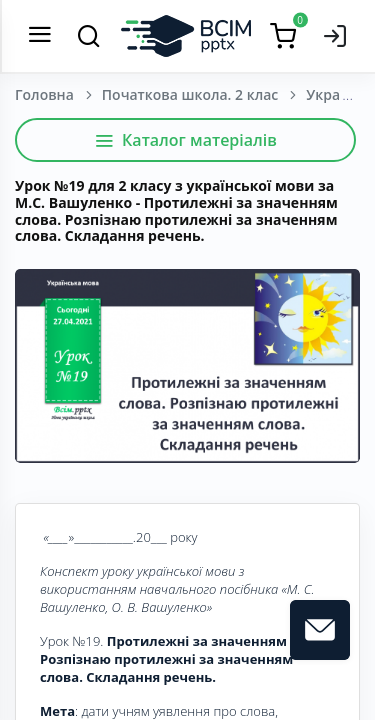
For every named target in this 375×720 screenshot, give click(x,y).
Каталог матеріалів (185, 140)
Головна (44, 94)
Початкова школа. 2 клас (190, 94)
